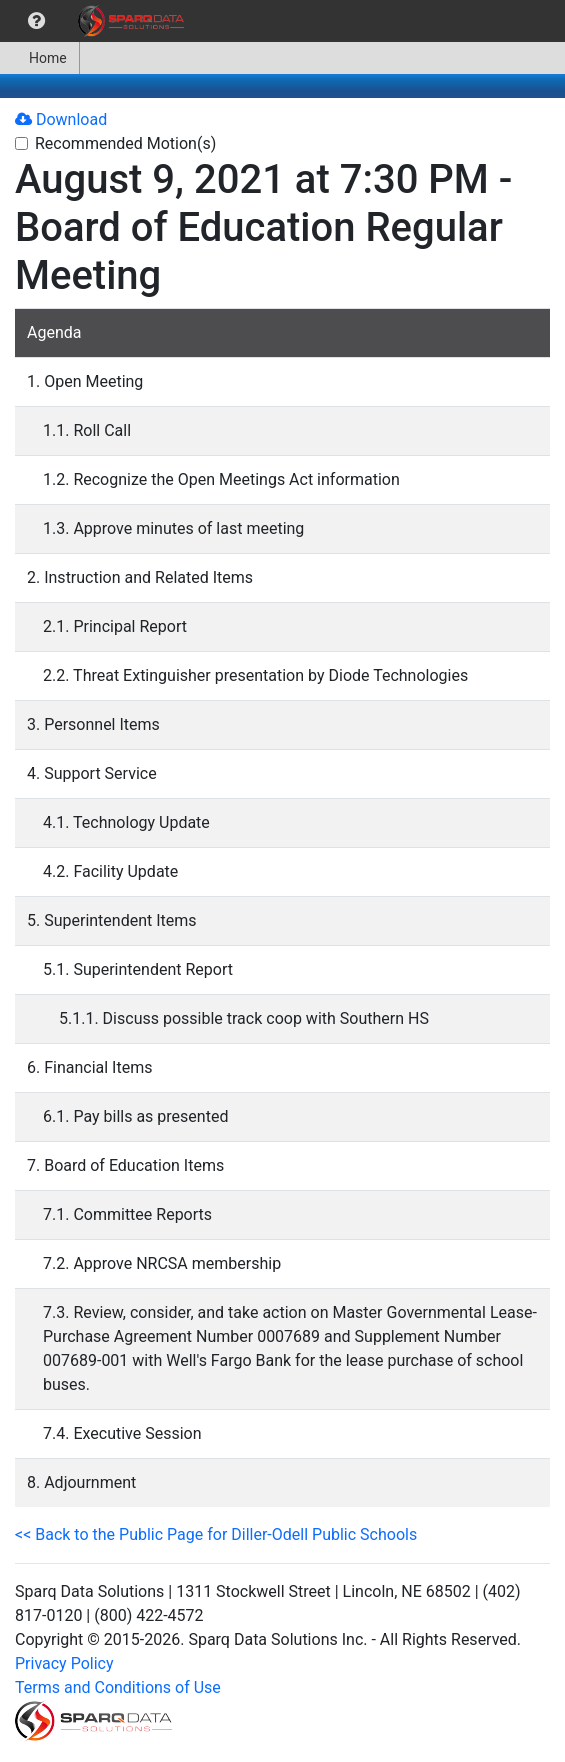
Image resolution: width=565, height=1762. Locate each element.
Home (39, 58)
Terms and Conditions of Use (118, 1687)
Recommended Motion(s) (125, 143)
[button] (36, 21)
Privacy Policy (64, 1663)
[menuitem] (36, 21)
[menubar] (97, 21)
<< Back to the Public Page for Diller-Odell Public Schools (216, 1534)
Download (61, 119)
